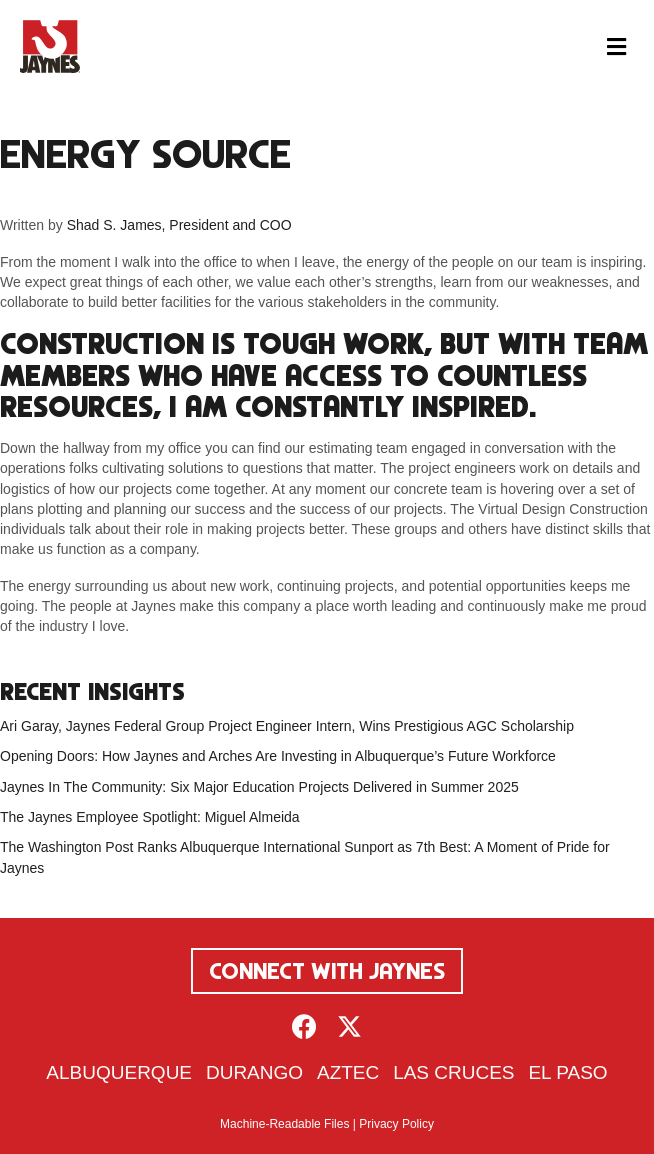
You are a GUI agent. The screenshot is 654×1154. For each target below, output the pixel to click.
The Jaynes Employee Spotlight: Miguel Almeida (150, 817)
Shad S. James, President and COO (179, 225)
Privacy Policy (396, 1124)
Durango (254, 1072)
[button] (304, 1026)
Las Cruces (453, 1072)
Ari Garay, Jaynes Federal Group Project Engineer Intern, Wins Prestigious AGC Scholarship (287, 726)
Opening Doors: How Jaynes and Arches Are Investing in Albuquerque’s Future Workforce (278, 756)
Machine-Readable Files (284, 1124)
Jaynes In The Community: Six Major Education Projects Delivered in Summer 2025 (259, 787)
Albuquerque (119, 1072)
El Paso (567, 1072)
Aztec (348, 1072)
